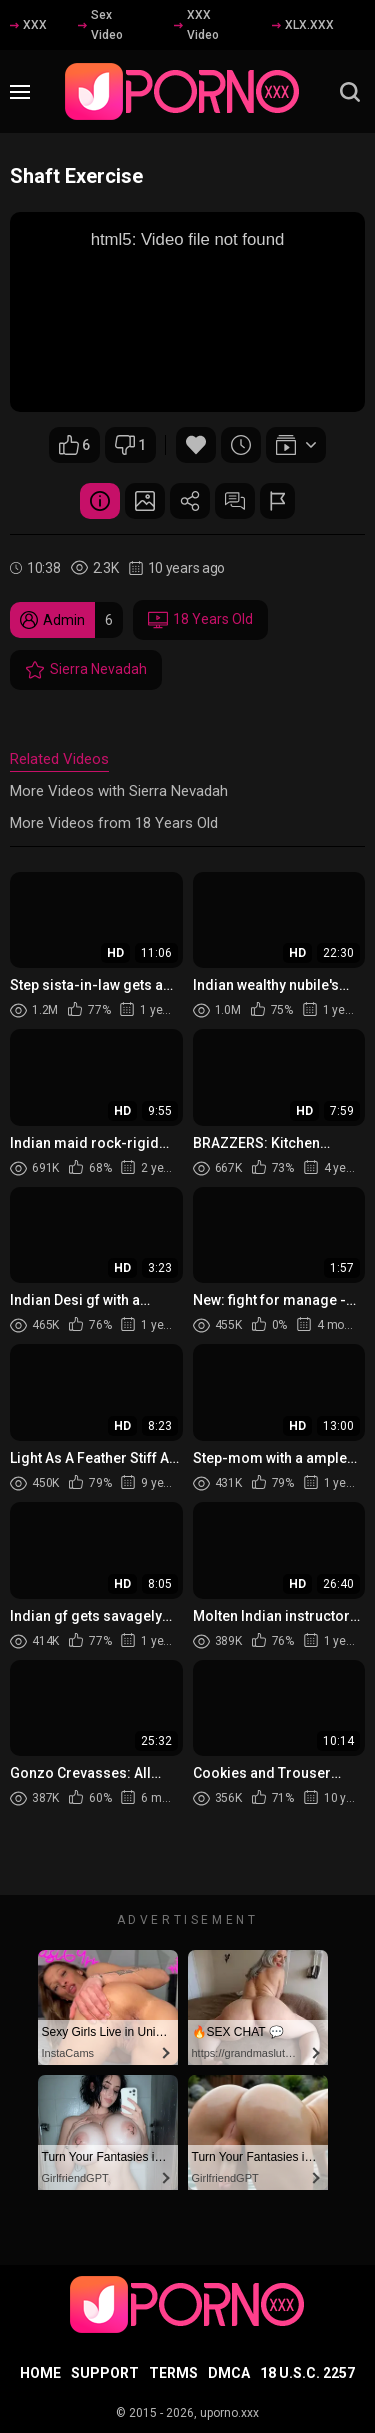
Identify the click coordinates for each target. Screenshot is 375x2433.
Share (190, 501)
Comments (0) (235, 501)
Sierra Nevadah (86, 670)
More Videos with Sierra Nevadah (119, 791)
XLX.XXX (303, 25)
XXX (28, 25)
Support (105, 2373)
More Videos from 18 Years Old (114, 823)
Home (40, 2373)
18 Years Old (200, 620)
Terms (173, 2373)
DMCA (229, 2373)
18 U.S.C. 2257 (307, 2373)
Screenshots (145, 501)
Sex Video (100, 25)
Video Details (100, 501)
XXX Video (196, 25)
